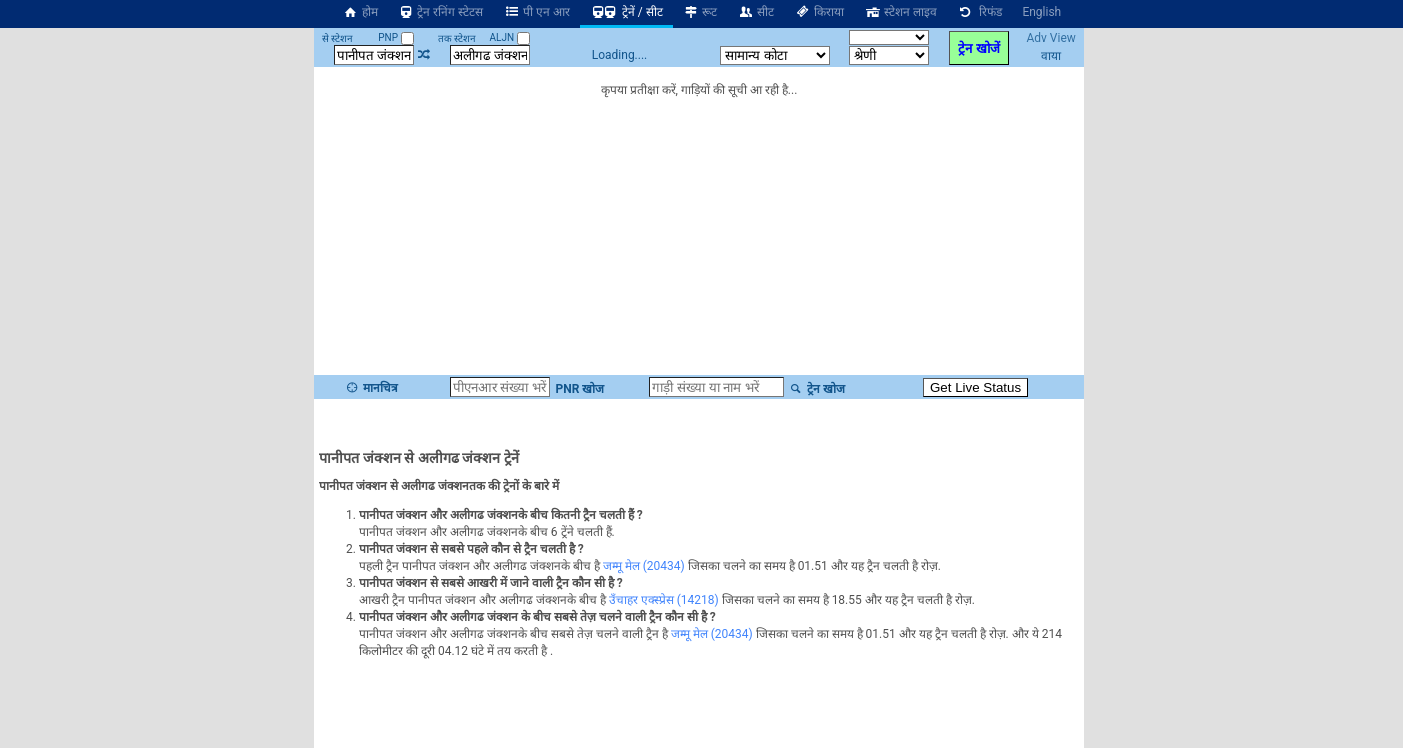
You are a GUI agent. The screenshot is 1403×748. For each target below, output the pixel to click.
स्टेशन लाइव (900, 12)
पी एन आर (536, 12)
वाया (1051, 56)
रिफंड (980, 12)
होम (360, 12)
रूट (700, 12)
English (1041, 12)
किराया (819, 12)
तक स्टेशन (457, 38)
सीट (755, 12)
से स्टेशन (337, 38)
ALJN (509, 37)
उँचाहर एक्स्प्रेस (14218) (664, 600)
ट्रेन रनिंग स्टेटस (441, 12)
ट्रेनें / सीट (626, 12)
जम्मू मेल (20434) (644, 566)
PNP (395, 37)
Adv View (1050, 38)
